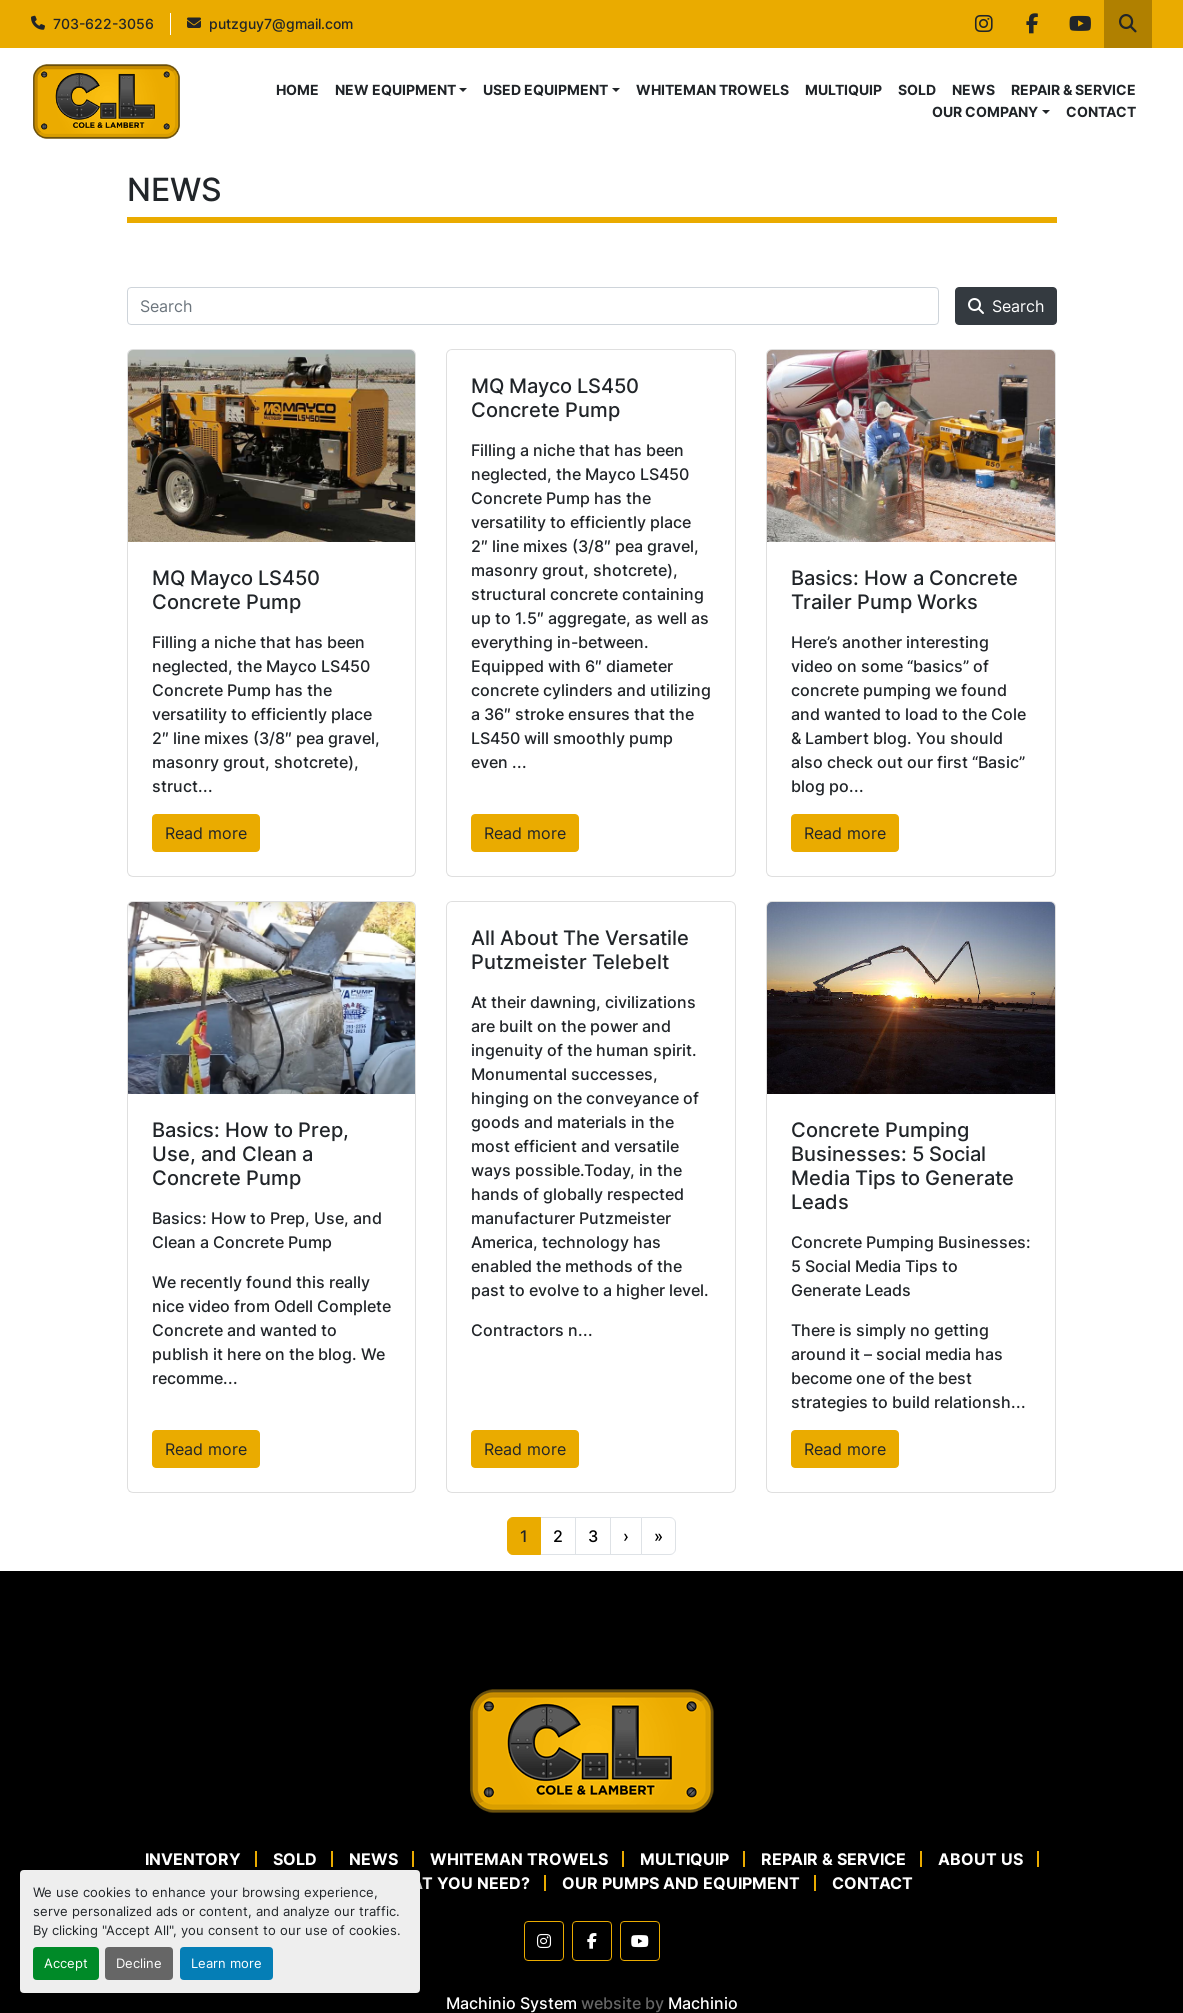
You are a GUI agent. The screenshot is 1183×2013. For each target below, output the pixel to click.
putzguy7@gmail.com (281, 23)
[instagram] (984, 24)
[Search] (533, 306)
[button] (401, 89)
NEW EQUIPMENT (395, 89)
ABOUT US (980, 1859)
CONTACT (1101, 111)
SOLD (917, 89)
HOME (297, 89)
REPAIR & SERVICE (1073, 89)
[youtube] (1080, 24)
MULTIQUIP (843, 89)
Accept (66, 1963)
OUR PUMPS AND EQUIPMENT (681, 1883)
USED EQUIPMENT (545, 89)
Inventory (193, 1859)
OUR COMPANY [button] (985, 111)
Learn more (226, 1963)
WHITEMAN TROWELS (712, 89)
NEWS (973, 89)
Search (1006, 306)
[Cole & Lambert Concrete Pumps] (592, 1750)
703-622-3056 (103, 23)
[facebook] (1032, 24)
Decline (139, 1963)
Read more (206, 833)
